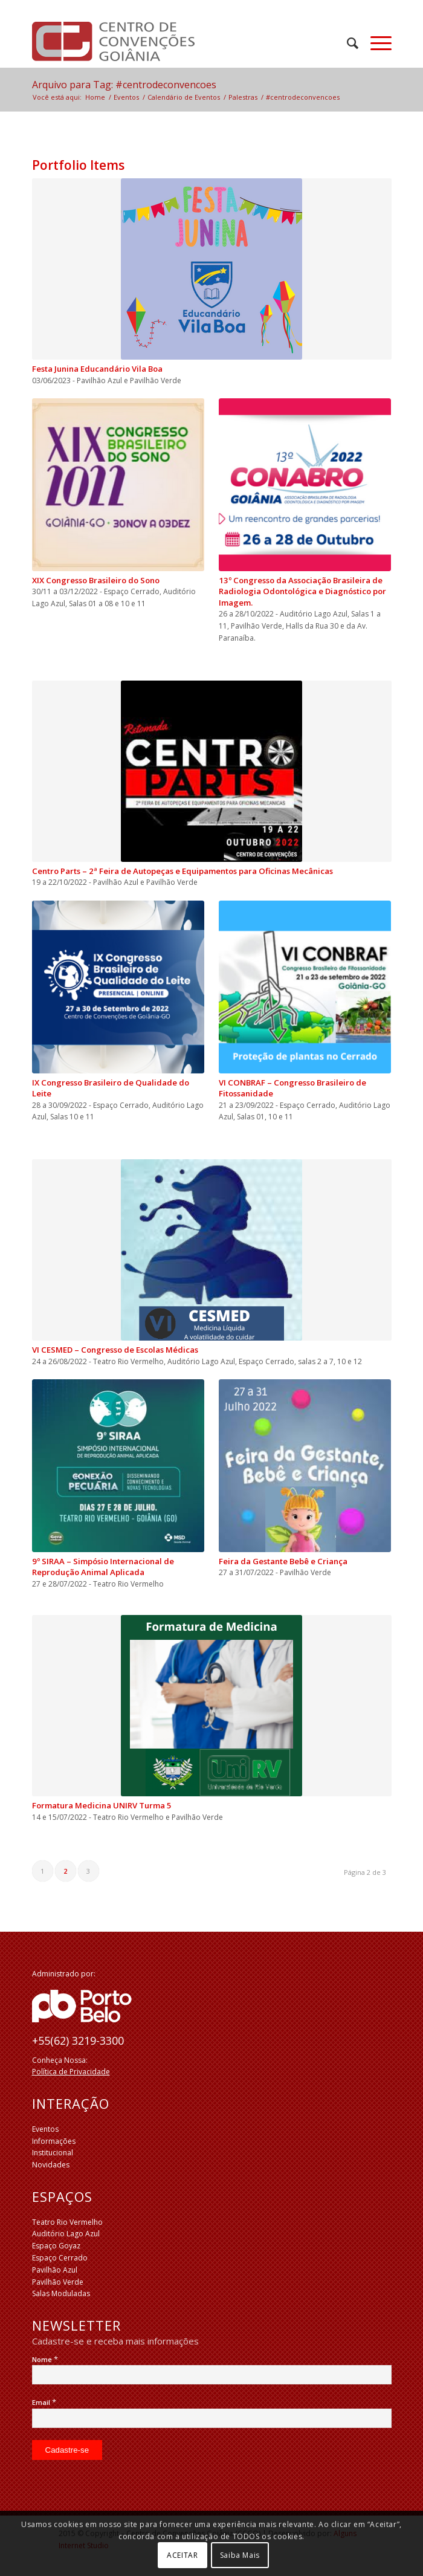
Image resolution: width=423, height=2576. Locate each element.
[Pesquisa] (346, 43)
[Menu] (375, 43)
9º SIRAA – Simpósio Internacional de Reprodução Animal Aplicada (103, 1567)
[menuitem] (346, 43)
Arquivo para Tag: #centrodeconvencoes (124, 84)
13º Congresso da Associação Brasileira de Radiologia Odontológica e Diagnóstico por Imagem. (302, 591)
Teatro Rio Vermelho (67, 2222)
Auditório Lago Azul (66, 2233)
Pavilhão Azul (54, 2270)
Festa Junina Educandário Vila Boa (97, 368)
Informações (54, 2141)
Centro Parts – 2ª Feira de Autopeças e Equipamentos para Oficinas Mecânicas (182, 871)
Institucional (52, 2152)
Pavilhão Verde (57, 2282)
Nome (45, 2359)
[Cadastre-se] (67, 2450)
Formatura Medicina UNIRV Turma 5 (102, 1805)
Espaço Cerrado (60, 2258)
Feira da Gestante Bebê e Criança (283, 1561)
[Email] (212, 2418)
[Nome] (212, 2374)
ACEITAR (182, 2555)
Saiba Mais (240, 2555)
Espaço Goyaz (56, 2246)
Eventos (45, 2129)
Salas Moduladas (61, 2293)
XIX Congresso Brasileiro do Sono (96, 580)
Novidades (50, 2165)
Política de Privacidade (71, 2071)
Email (44, 2402)
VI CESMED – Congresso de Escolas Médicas (115, 1349)
